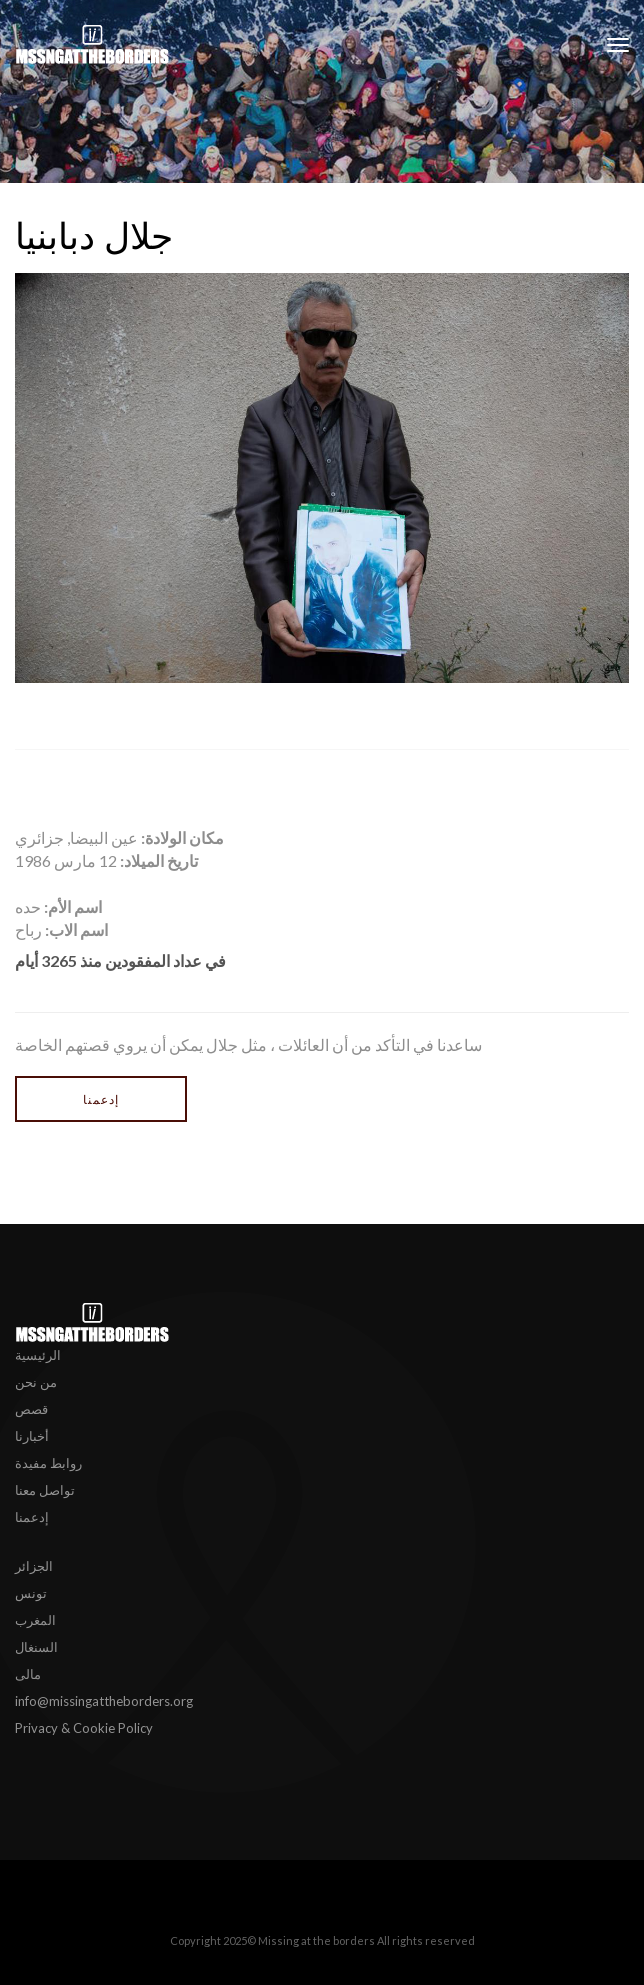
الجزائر (34, 1566)
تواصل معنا (45, 1490)
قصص (31, 1409)
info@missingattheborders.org (104, 1701)
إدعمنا (101, 1099)
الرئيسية (38, 1355)
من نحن (36, 1382)
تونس (31, 1593)
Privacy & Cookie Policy (84, 1728)
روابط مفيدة (48, 1463)
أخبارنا (32, 1436)
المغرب (35, 1620)
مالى (28, 1674)
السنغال (36, 1647)
